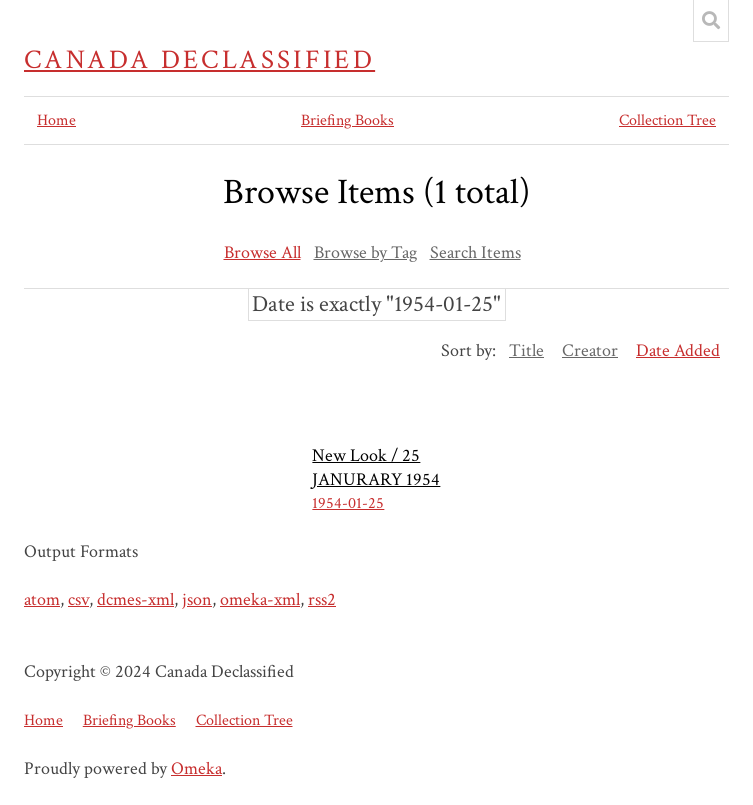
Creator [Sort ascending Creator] (590, 350)
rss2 (322, 599)
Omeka (196, 768)
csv (78, 599)
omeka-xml (260, 599)
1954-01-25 (348, 503)
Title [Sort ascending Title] (526, 350)
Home (56, 120)
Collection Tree (667, 120)
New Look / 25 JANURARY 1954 (376, 467)
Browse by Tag (365, 252)
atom (42, 599)
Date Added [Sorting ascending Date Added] (678, 350)
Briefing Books (347, 120)
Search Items (475, 252)
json (197, 599)
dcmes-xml (135, 599)
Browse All (262, 252)
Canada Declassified (199, 60)
